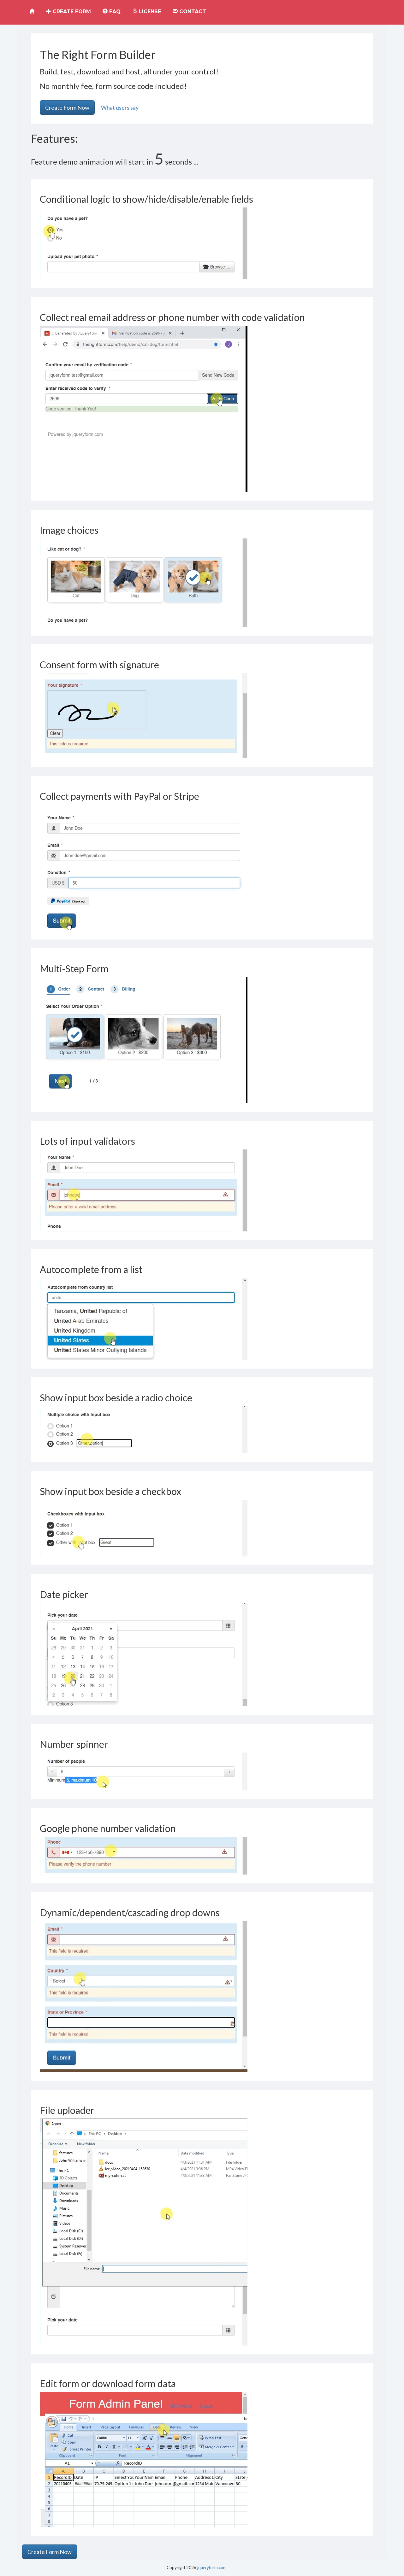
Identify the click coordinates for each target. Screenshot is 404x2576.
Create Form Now (67, 107)
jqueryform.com (212, 2567)
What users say (120, 107)
